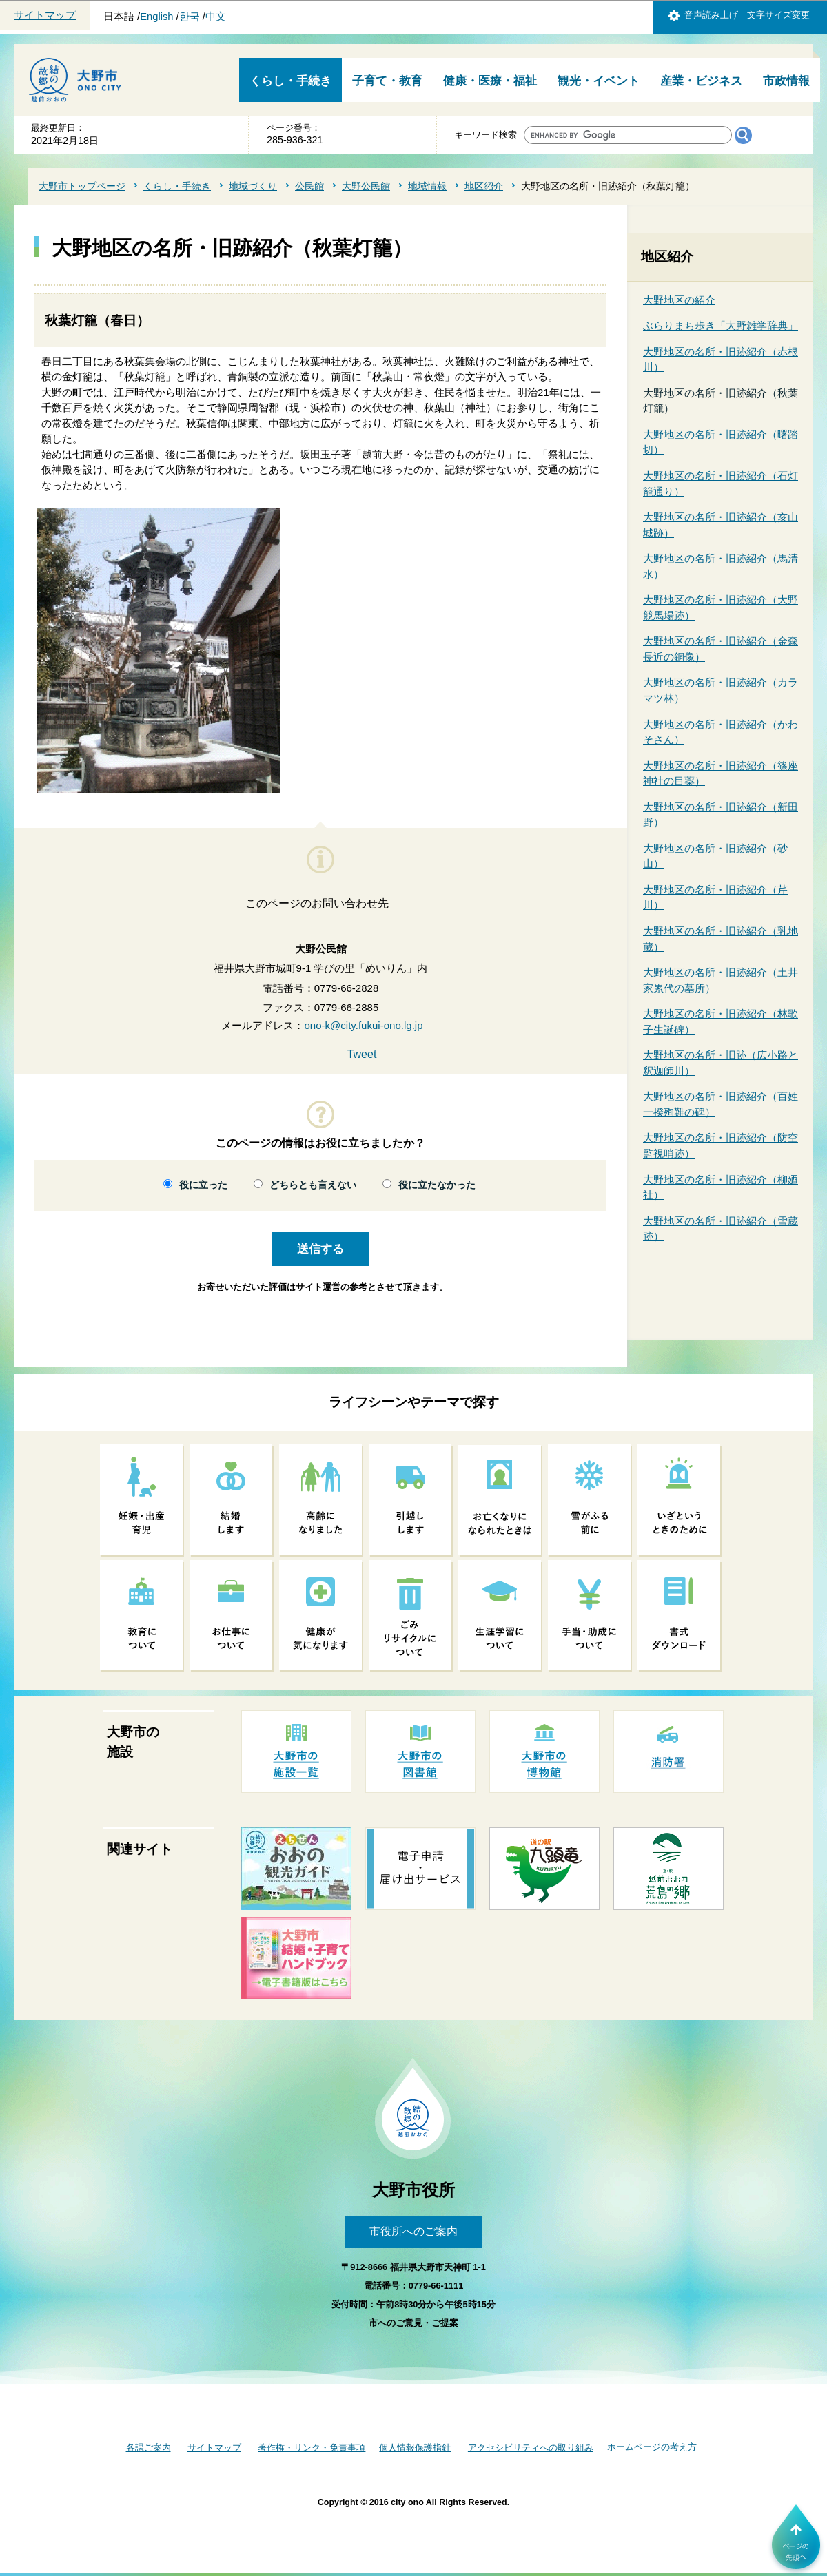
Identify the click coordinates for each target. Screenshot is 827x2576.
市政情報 (786, 80)
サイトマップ (45, 15)
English (156, 16)
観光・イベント (599, 80)
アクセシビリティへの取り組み (530, 2447)
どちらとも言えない (312, 1185)
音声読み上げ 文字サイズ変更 (747, 15)
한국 (189, 16)
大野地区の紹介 (679, 300)
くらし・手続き (290, 80)
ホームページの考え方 (652, 2447)
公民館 (309, 185)
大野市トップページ (82, 185)
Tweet (362, 1054)
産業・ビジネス (701, 80)
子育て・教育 (387, 80)
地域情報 (427, 185)
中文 (215, 16)
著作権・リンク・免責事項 (311, 2447)
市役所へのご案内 (413, 2231)
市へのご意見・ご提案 (413, 2323)
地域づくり (253, 185)
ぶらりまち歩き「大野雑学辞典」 (720, 325)
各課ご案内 (148, 2447)
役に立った (203, 1185)
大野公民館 (366, 185)
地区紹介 (483, 185)
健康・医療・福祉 (490, 80)
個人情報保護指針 (415, 2447)
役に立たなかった (437, 1185)
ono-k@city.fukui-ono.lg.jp (363, 1025)
